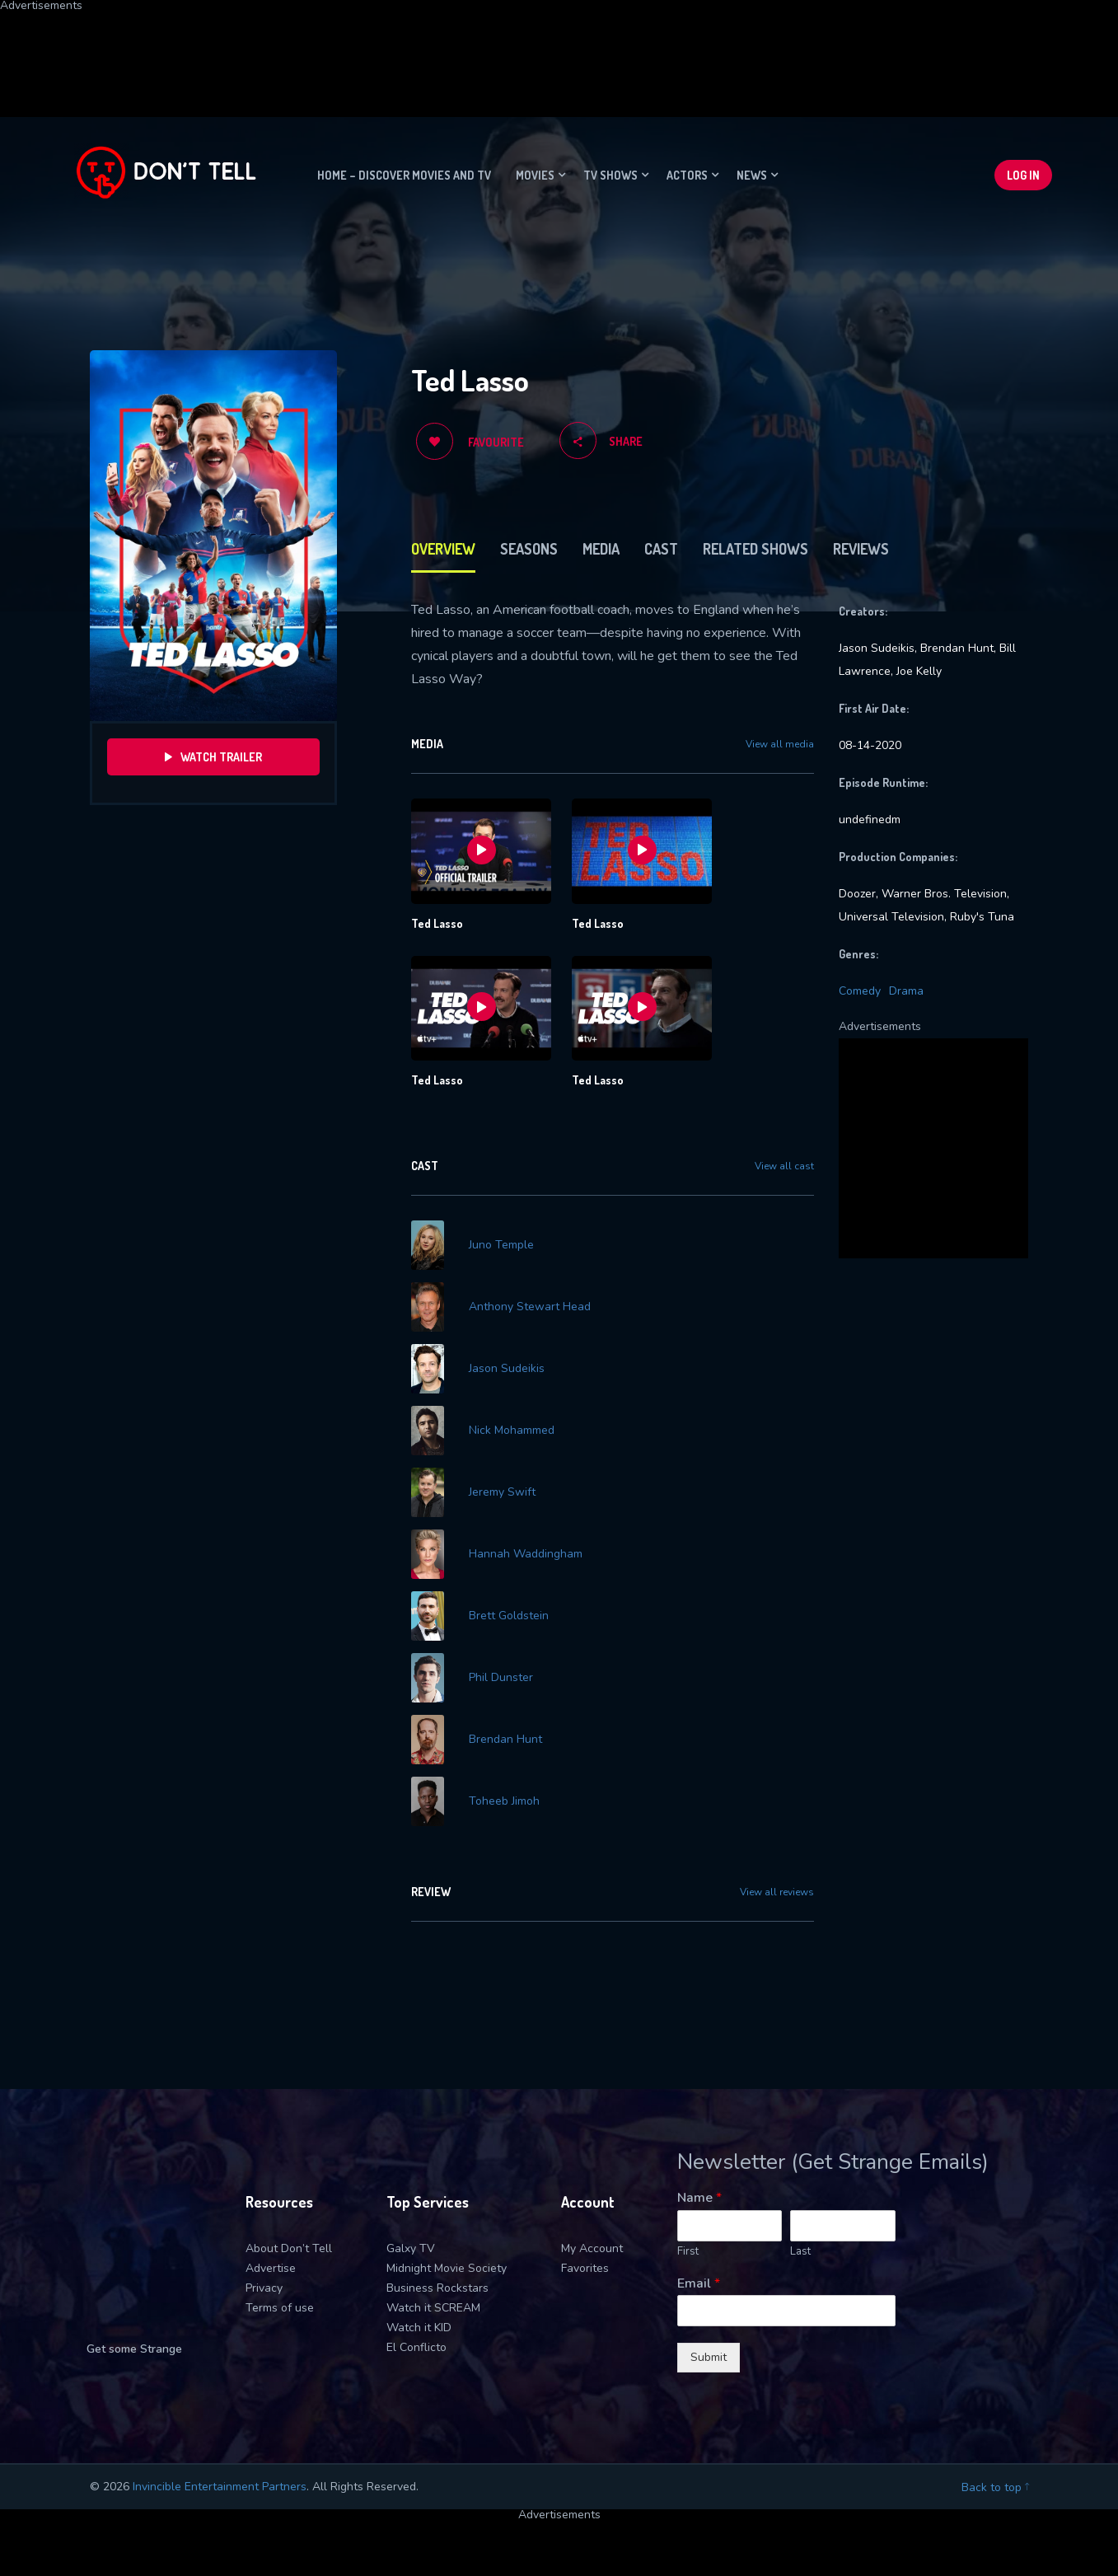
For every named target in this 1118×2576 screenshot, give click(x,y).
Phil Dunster (501, 1554)
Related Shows (755, 549)
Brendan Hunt (505, 1599)
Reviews (861, 549)
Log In (1023, 175)
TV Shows (610, 175)
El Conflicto (416, 2182)
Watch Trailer (213, 757)
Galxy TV (410, 2083)
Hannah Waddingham (525, 1463)
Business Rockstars (437, 2123)
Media (601, 549)
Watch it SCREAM (433, 2143)
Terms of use (280, 2143)
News (752, 175)
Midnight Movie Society (446, 2103)
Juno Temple (501, 1237)
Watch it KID (418, 2163)
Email (698, 2119)
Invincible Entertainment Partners (219, 2322)
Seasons (529, 549)
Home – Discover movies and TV (404, 175)
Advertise (271, 2103)
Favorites (585, 2103)
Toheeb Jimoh (504, 1645)
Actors (687, 175)
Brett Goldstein (509, 1509)
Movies (535, 175)
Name (699, 2033)
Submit (708, 2192)
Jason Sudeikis (507, 1327)
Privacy (264, 2123)
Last (800, 2087)
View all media (780, 744)
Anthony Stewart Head (530, 1282)
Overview (443, 549)
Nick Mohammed (511, 1373)
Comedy (860, 991)
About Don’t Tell (289, 2083)
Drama (906, 991)
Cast (661, 549)
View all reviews (777, 1727)
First (688, 2087)
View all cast (784, 1166)
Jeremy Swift (502, 1418)
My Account (592, 2083)
